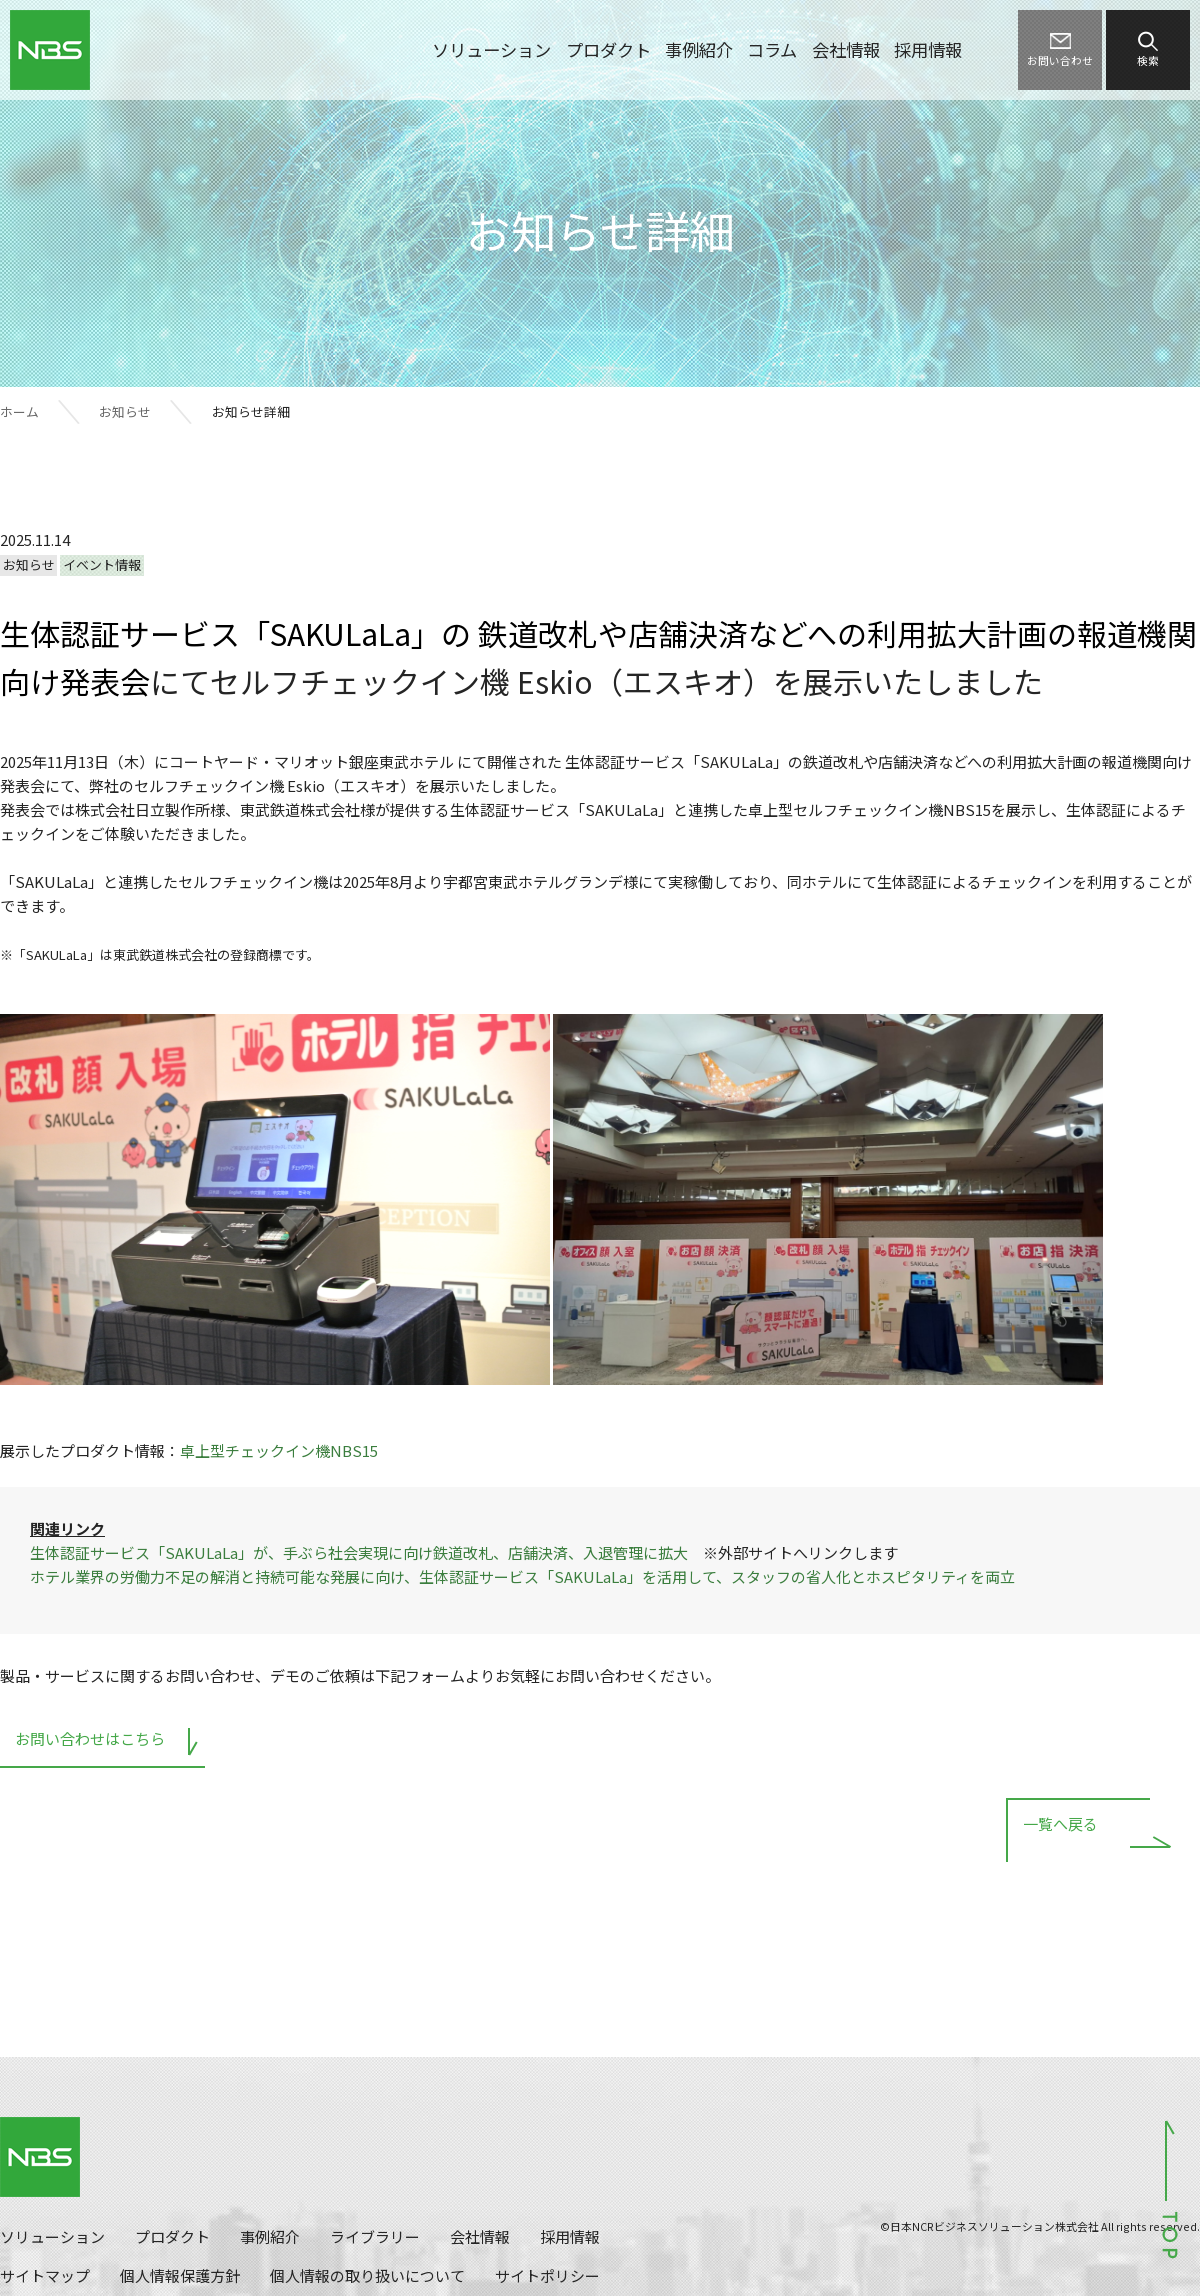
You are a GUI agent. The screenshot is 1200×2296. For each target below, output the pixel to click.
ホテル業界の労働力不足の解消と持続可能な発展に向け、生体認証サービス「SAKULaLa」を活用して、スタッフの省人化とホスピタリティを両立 (522, 1576)
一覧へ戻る (1060, 1826)
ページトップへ (1170, 2188)
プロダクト (608, 49)
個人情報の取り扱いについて (367, 2275)
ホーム (19, 411)
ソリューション (491, 49)
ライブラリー (375, 2236)
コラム (772, 49)
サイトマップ (45, 2275)
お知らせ (125, 411)
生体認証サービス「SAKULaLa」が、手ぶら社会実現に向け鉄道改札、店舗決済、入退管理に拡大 (359, 1552)
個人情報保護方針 (180, 2275)
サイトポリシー (547, 2275)
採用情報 (928, 49)
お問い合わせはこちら (90, 1738)
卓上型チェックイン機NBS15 (279, 1450)
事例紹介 (699, 49)
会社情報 (846, 49)
